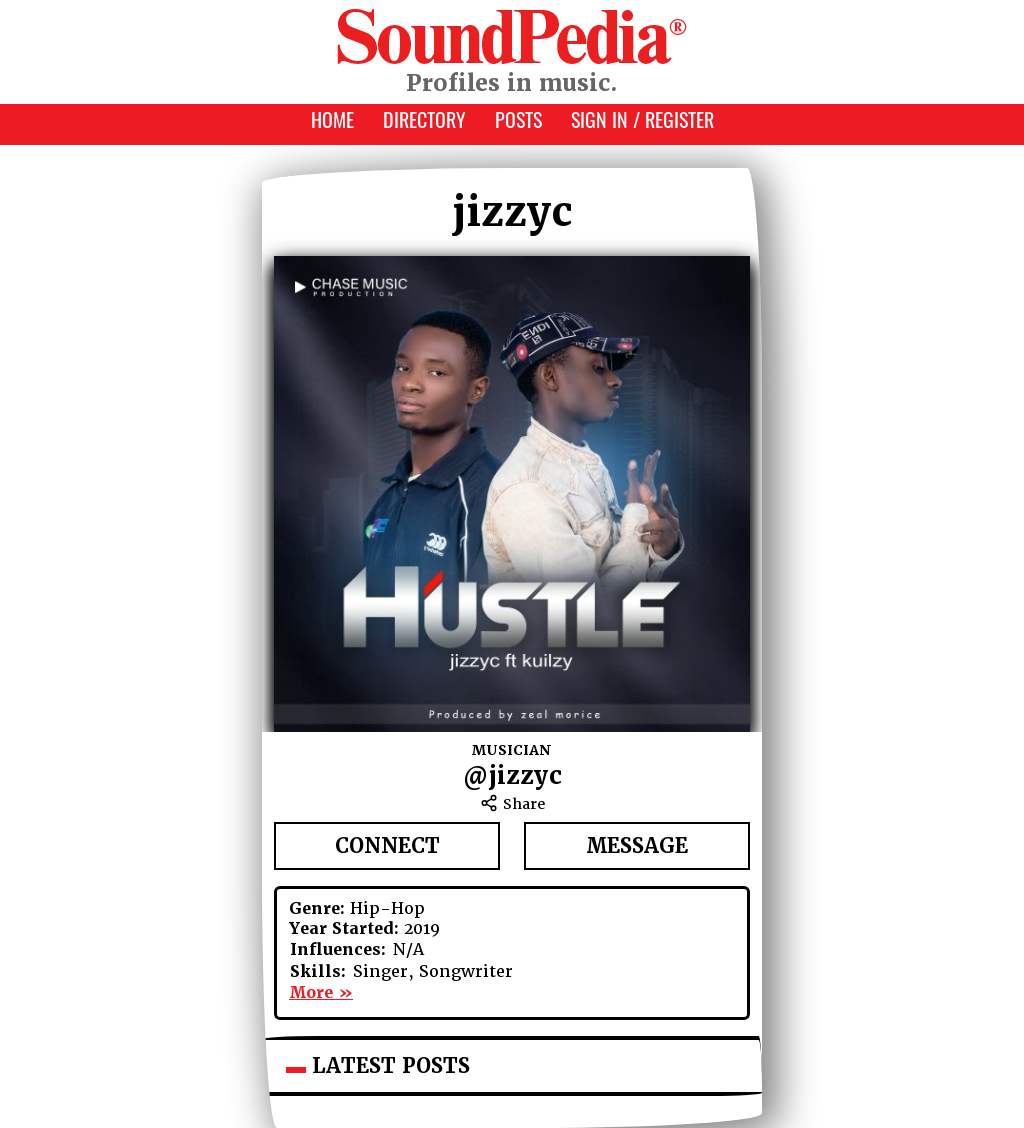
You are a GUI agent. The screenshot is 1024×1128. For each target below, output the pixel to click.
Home (332, 123)
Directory (424, 123)
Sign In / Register (642, 123)
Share (512, 804)
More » (321, 992)
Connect (387, 846)
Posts (518, 123)
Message (637, 846)
